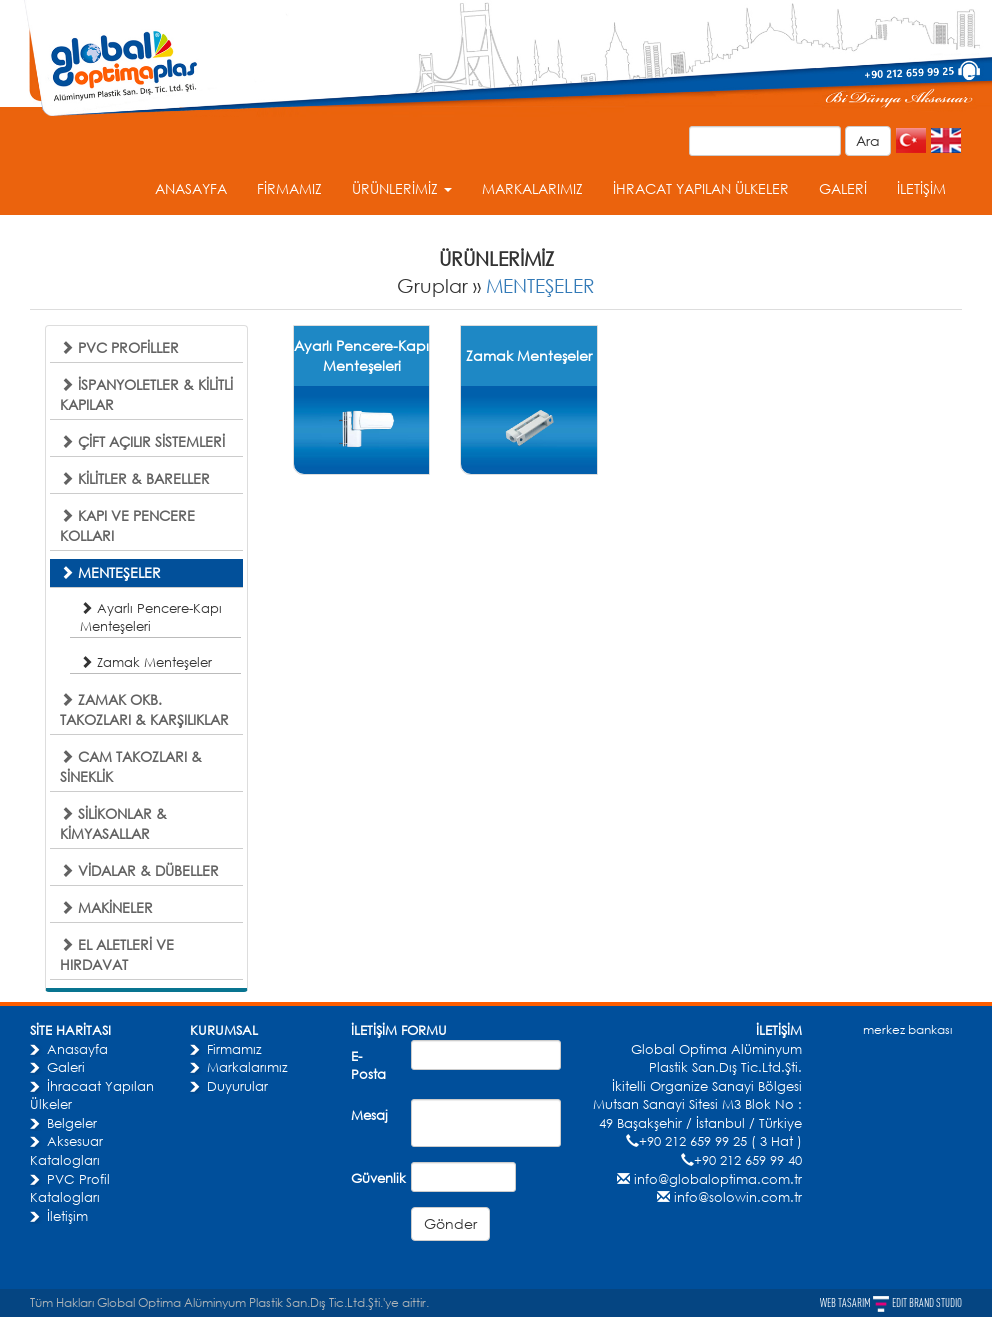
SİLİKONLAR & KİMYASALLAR (113, 823)
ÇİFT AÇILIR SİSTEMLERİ (142, 441)
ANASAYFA (191, 188)
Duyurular (237, 1086)
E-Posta (368, 1065)
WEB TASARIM (846, 1303)
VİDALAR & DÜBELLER (139, 870)
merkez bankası (907, 1029)
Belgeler (72, 1123)
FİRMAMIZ (289, 188)
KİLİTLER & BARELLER (135, 478)
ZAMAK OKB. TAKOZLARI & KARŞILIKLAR (144, 709)
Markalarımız (247, 1067)
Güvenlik (373, 1178)
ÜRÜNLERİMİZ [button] (402, 188)
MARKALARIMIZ (532, 188)
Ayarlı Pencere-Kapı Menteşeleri (151, 617)
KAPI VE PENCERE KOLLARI (127, 525)
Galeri (66, 1067)
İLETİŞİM (921, 188)
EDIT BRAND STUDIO (927, 1303)
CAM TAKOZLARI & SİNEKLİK (131, 766)
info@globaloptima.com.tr (718, 1179)
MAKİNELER (106, 907)
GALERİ (843, 188)
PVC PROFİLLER (119, 347)
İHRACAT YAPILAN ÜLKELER (701, 188)
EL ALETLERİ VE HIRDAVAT (117, 954)
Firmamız (234, 1049)
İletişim (67, 1216)
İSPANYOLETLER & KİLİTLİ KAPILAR (146, 394)
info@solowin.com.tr (738, 1197)
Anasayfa (77, 1049)
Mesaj (369, 1115)
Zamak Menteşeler (146, 662)
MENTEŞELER (540, 285)
